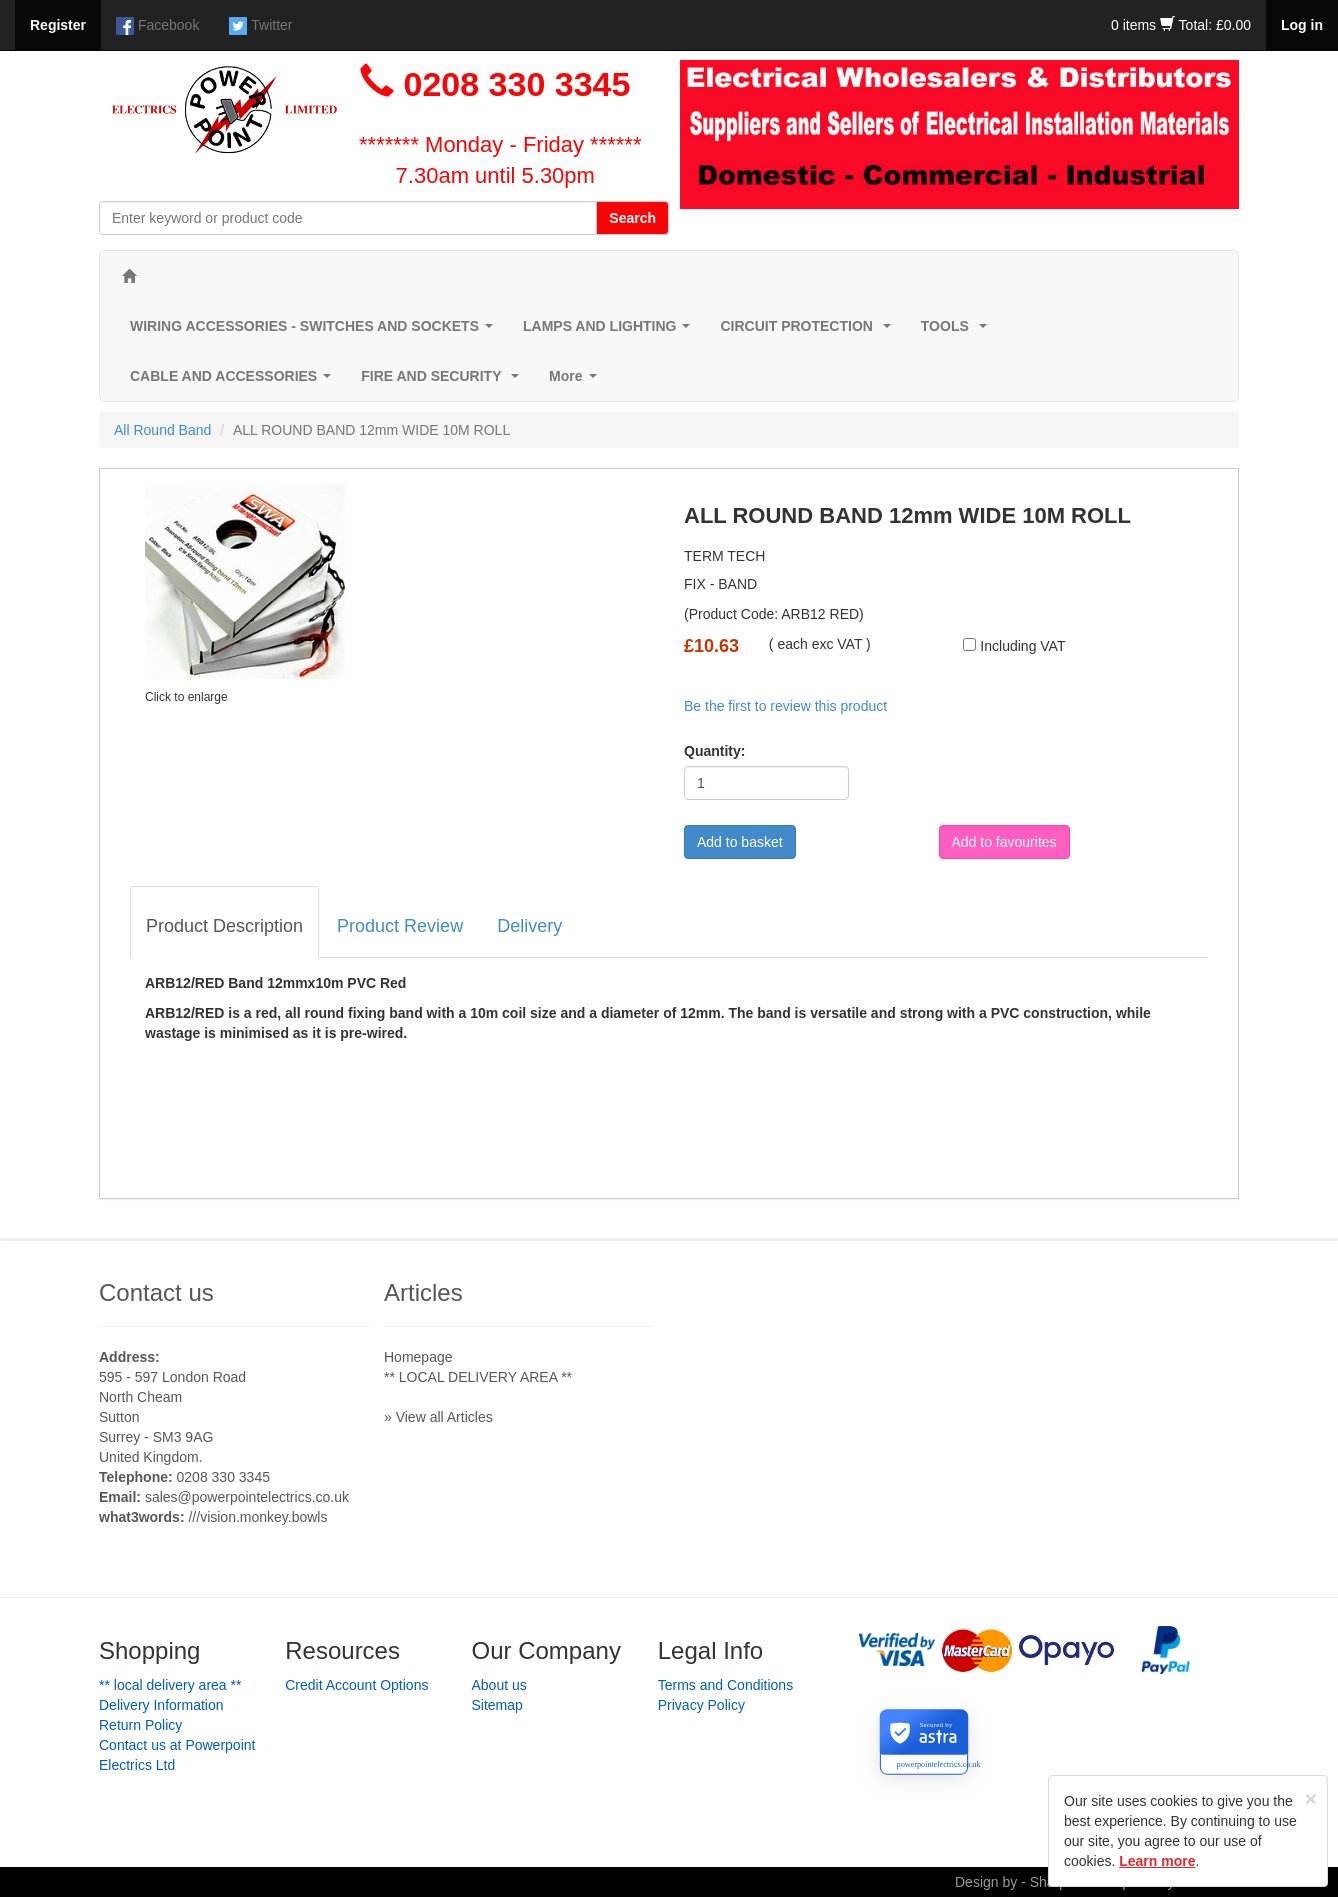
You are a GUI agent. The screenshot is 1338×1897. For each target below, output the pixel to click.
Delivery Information (161, 1705)
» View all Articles (438, 1417)
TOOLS (958, 331)
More (576, 381)
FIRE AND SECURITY (444, 381)
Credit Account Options (356, 1685)
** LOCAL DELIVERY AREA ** (478, 1377)
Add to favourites (1004, 842)
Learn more (1157, 1861)
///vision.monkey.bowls (257, 1517)
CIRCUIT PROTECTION (809, 331)
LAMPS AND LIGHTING (610, 331)
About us (499, 1685)
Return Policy (140, 1725)
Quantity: (714, 751)
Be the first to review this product (785, 706)
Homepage (418, 1357)
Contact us (156, 1292)
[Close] (1311, 1798)
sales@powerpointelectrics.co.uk (247, 1497)
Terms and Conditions (725, 1685)
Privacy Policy (701, 1705)
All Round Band (162, 430)
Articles (423, 1292)
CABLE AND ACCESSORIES (234, 381)
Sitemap (497, 1705)
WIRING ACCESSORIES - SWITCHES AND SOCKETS (315, 331)
